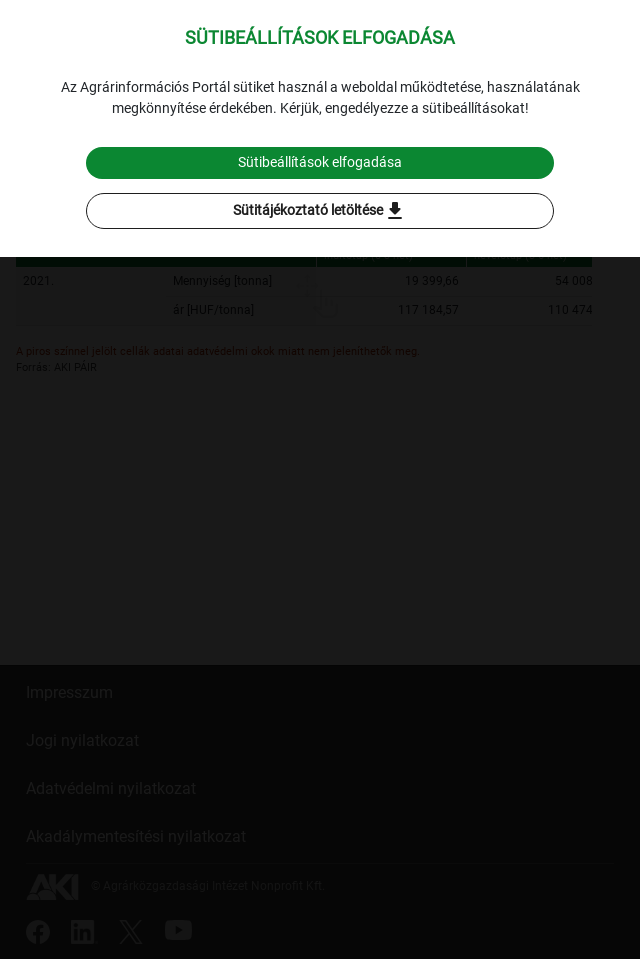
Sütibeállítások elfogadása (320, 162)
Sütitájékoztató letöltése (320, 211)
